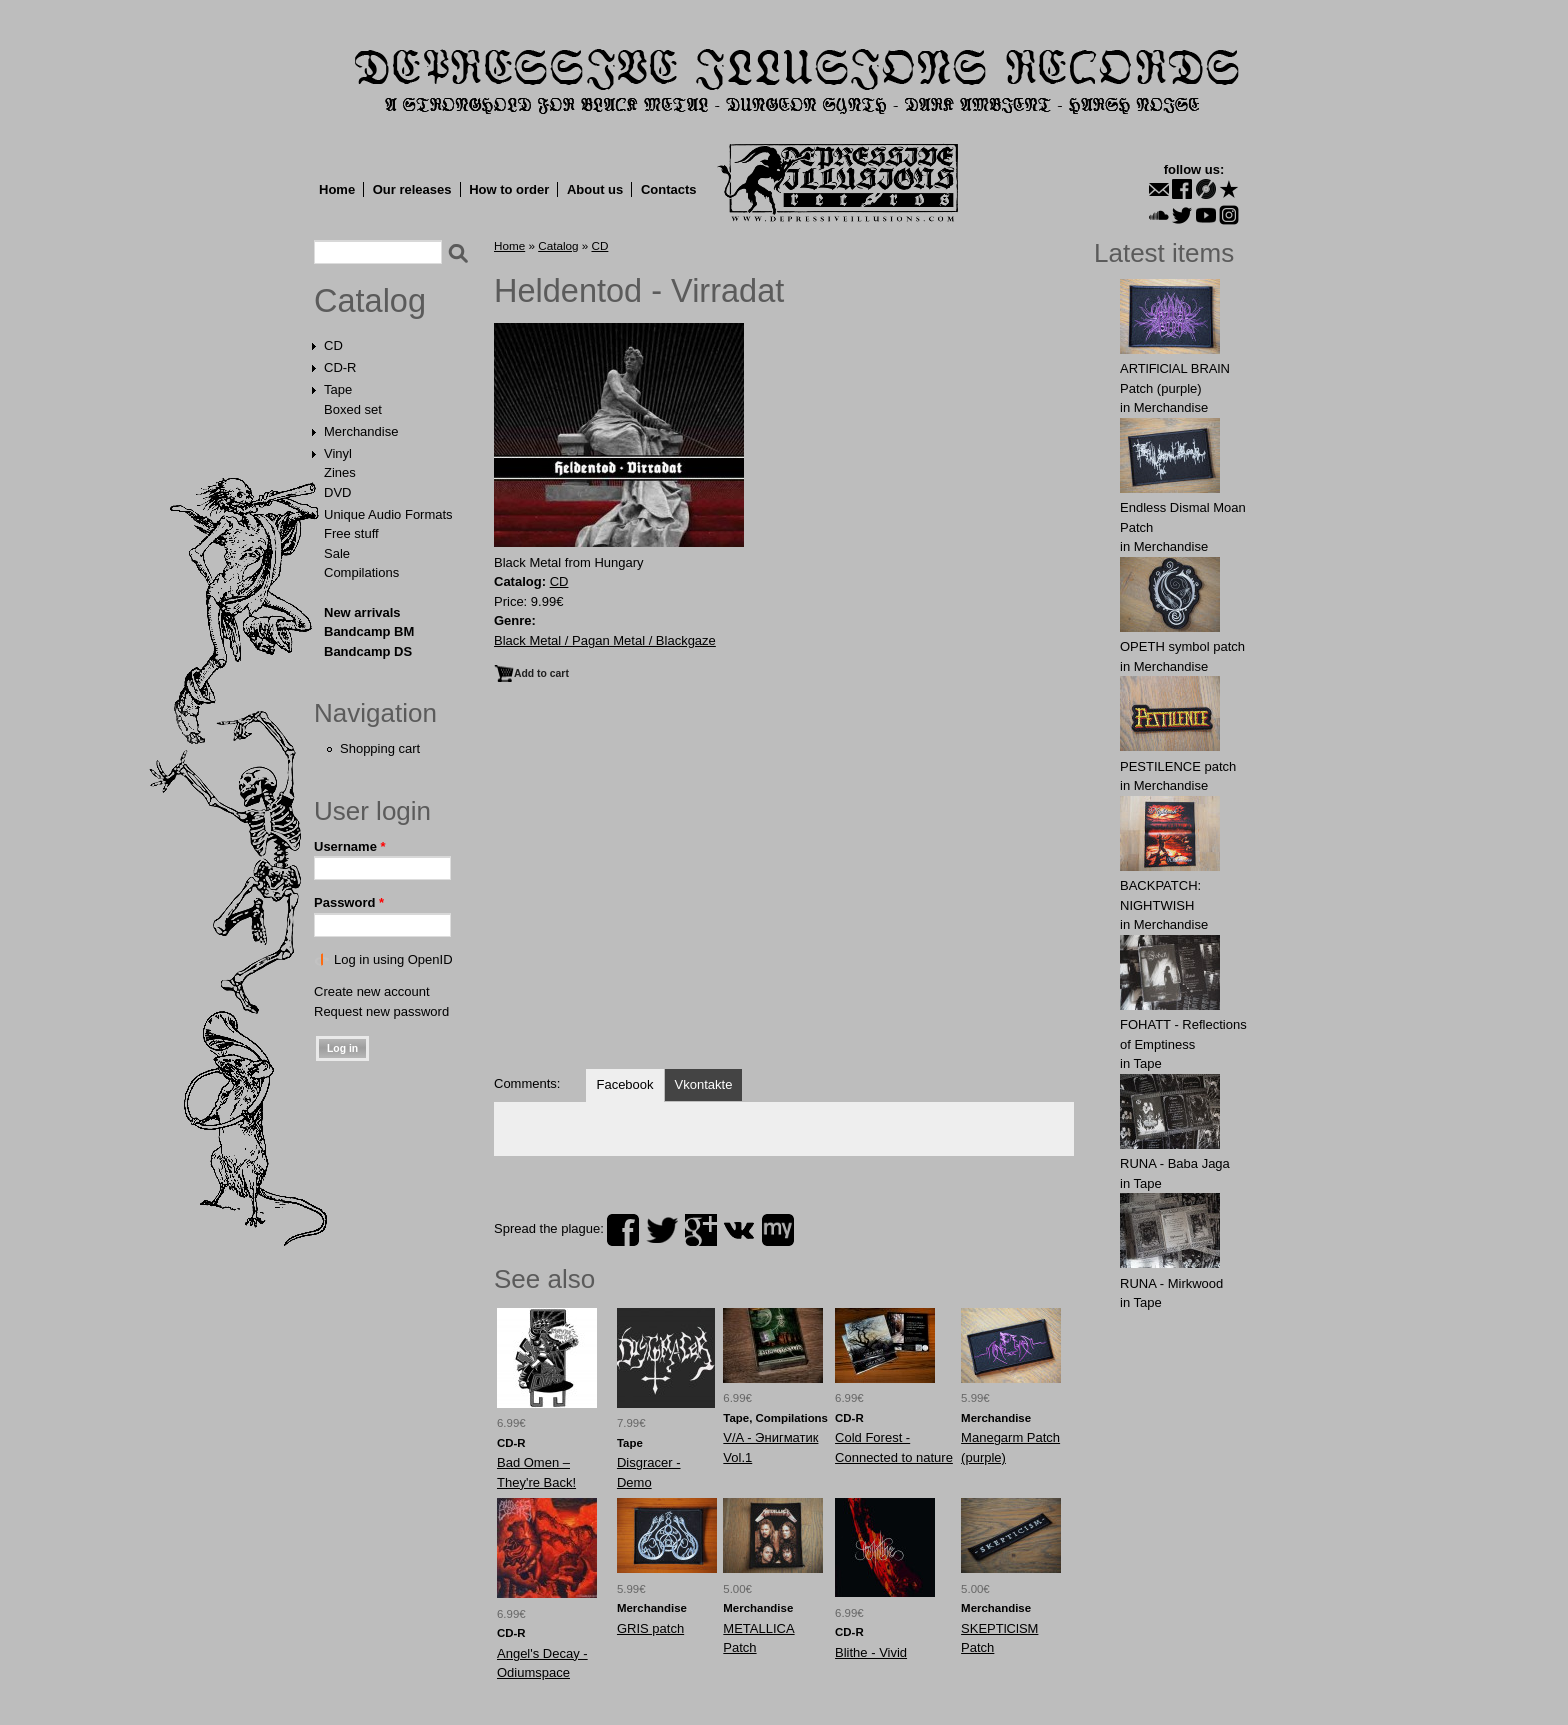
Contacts (669, 189)
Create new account (372, 991)
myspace (778, 1230)
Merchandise (361, 431)
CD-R (340, 367)
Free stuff (351, 533)
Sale (337, 553)
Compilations (361, 572)
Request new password (381, 1011)
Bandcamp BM (369, 631)
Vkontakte (704, 1084)
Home (337, 189)
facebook (623, 1230)
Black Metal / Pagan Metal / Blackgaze (605, 640)
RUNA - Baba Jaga (1175, 1163)
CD (333, 345)
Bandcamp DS (368, 651)
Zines (340, 472)
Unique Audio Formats (388, 514)
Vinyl (338, 453)
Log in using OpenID (393, 959)
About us (595, 189)
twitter (662, 1230)
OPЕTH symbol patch (1182, 646)
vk (739, 1230)
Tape (338, 389)
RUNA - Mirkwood (1171, 1283)
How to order (509, 189)
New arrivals (362, 612)
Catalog (370, 301)
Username (350, 846)
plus (701, 1230)
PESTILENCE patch (1178, 766)
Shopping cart (380, 748)
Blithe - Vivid (871, 1652)
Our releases (412, 189)
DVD (337, 492)
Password (349, 902)
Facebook (624, 1084)
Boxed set (353, 409)
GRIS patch (650, 1628)
